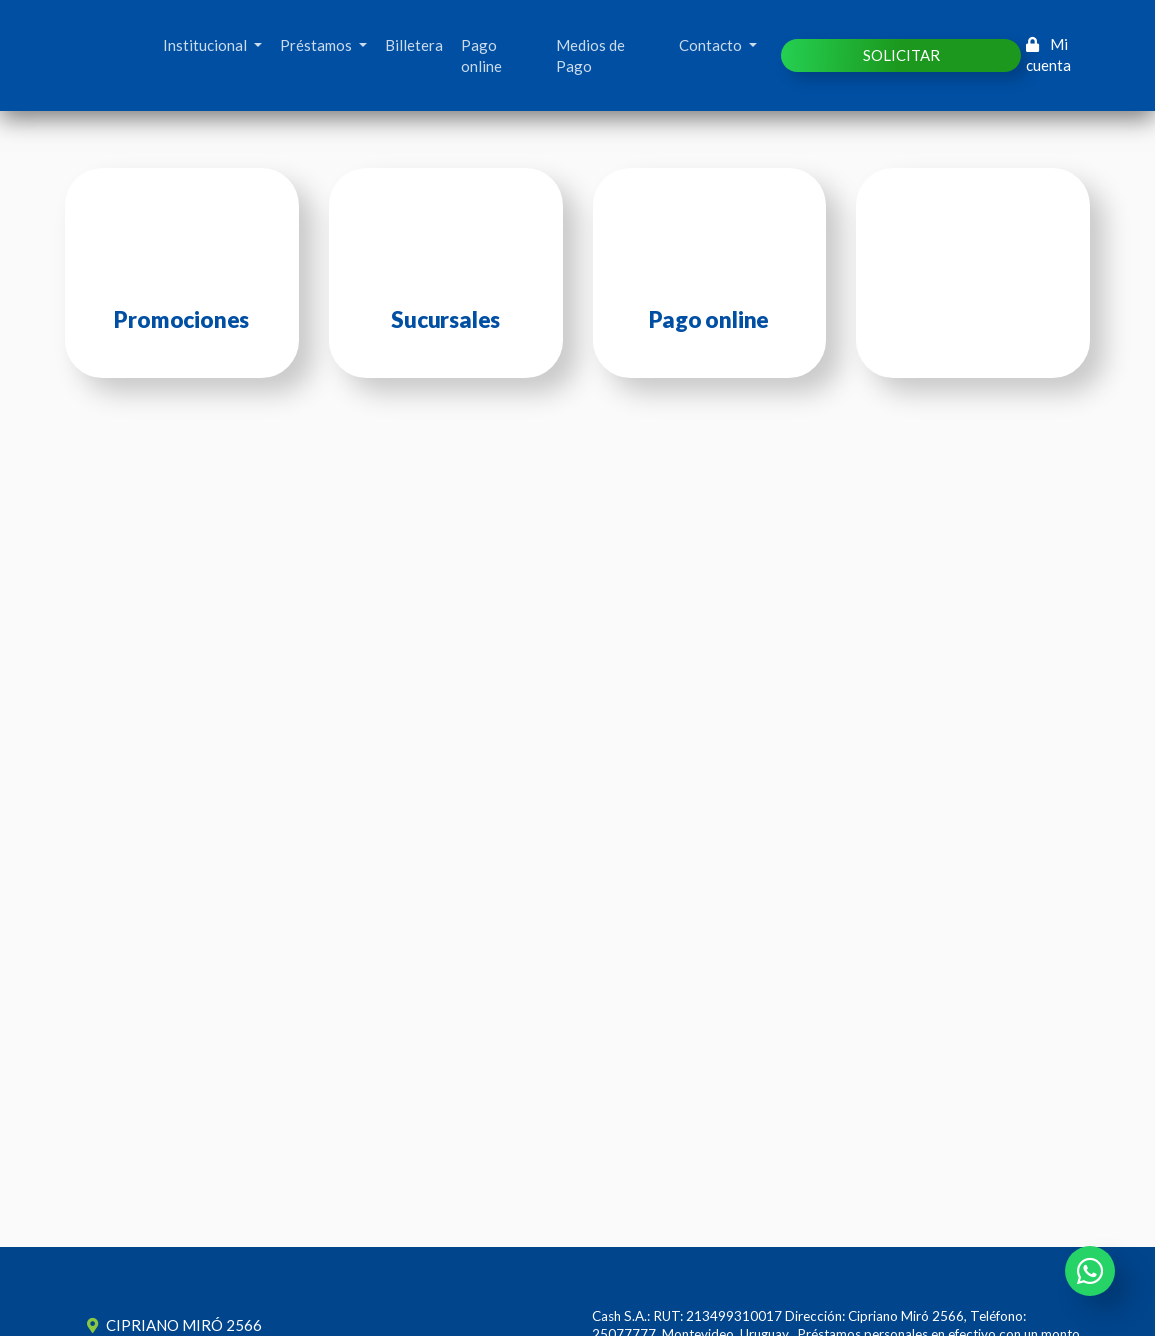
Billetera (414, 45)
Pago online (481, 55)
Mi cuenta (1048, 54)
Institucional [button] (206, 45)
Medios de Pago (590, 55)
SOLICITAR (901, 55)
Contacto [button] (712, 45)
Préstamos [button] (317, 45)
